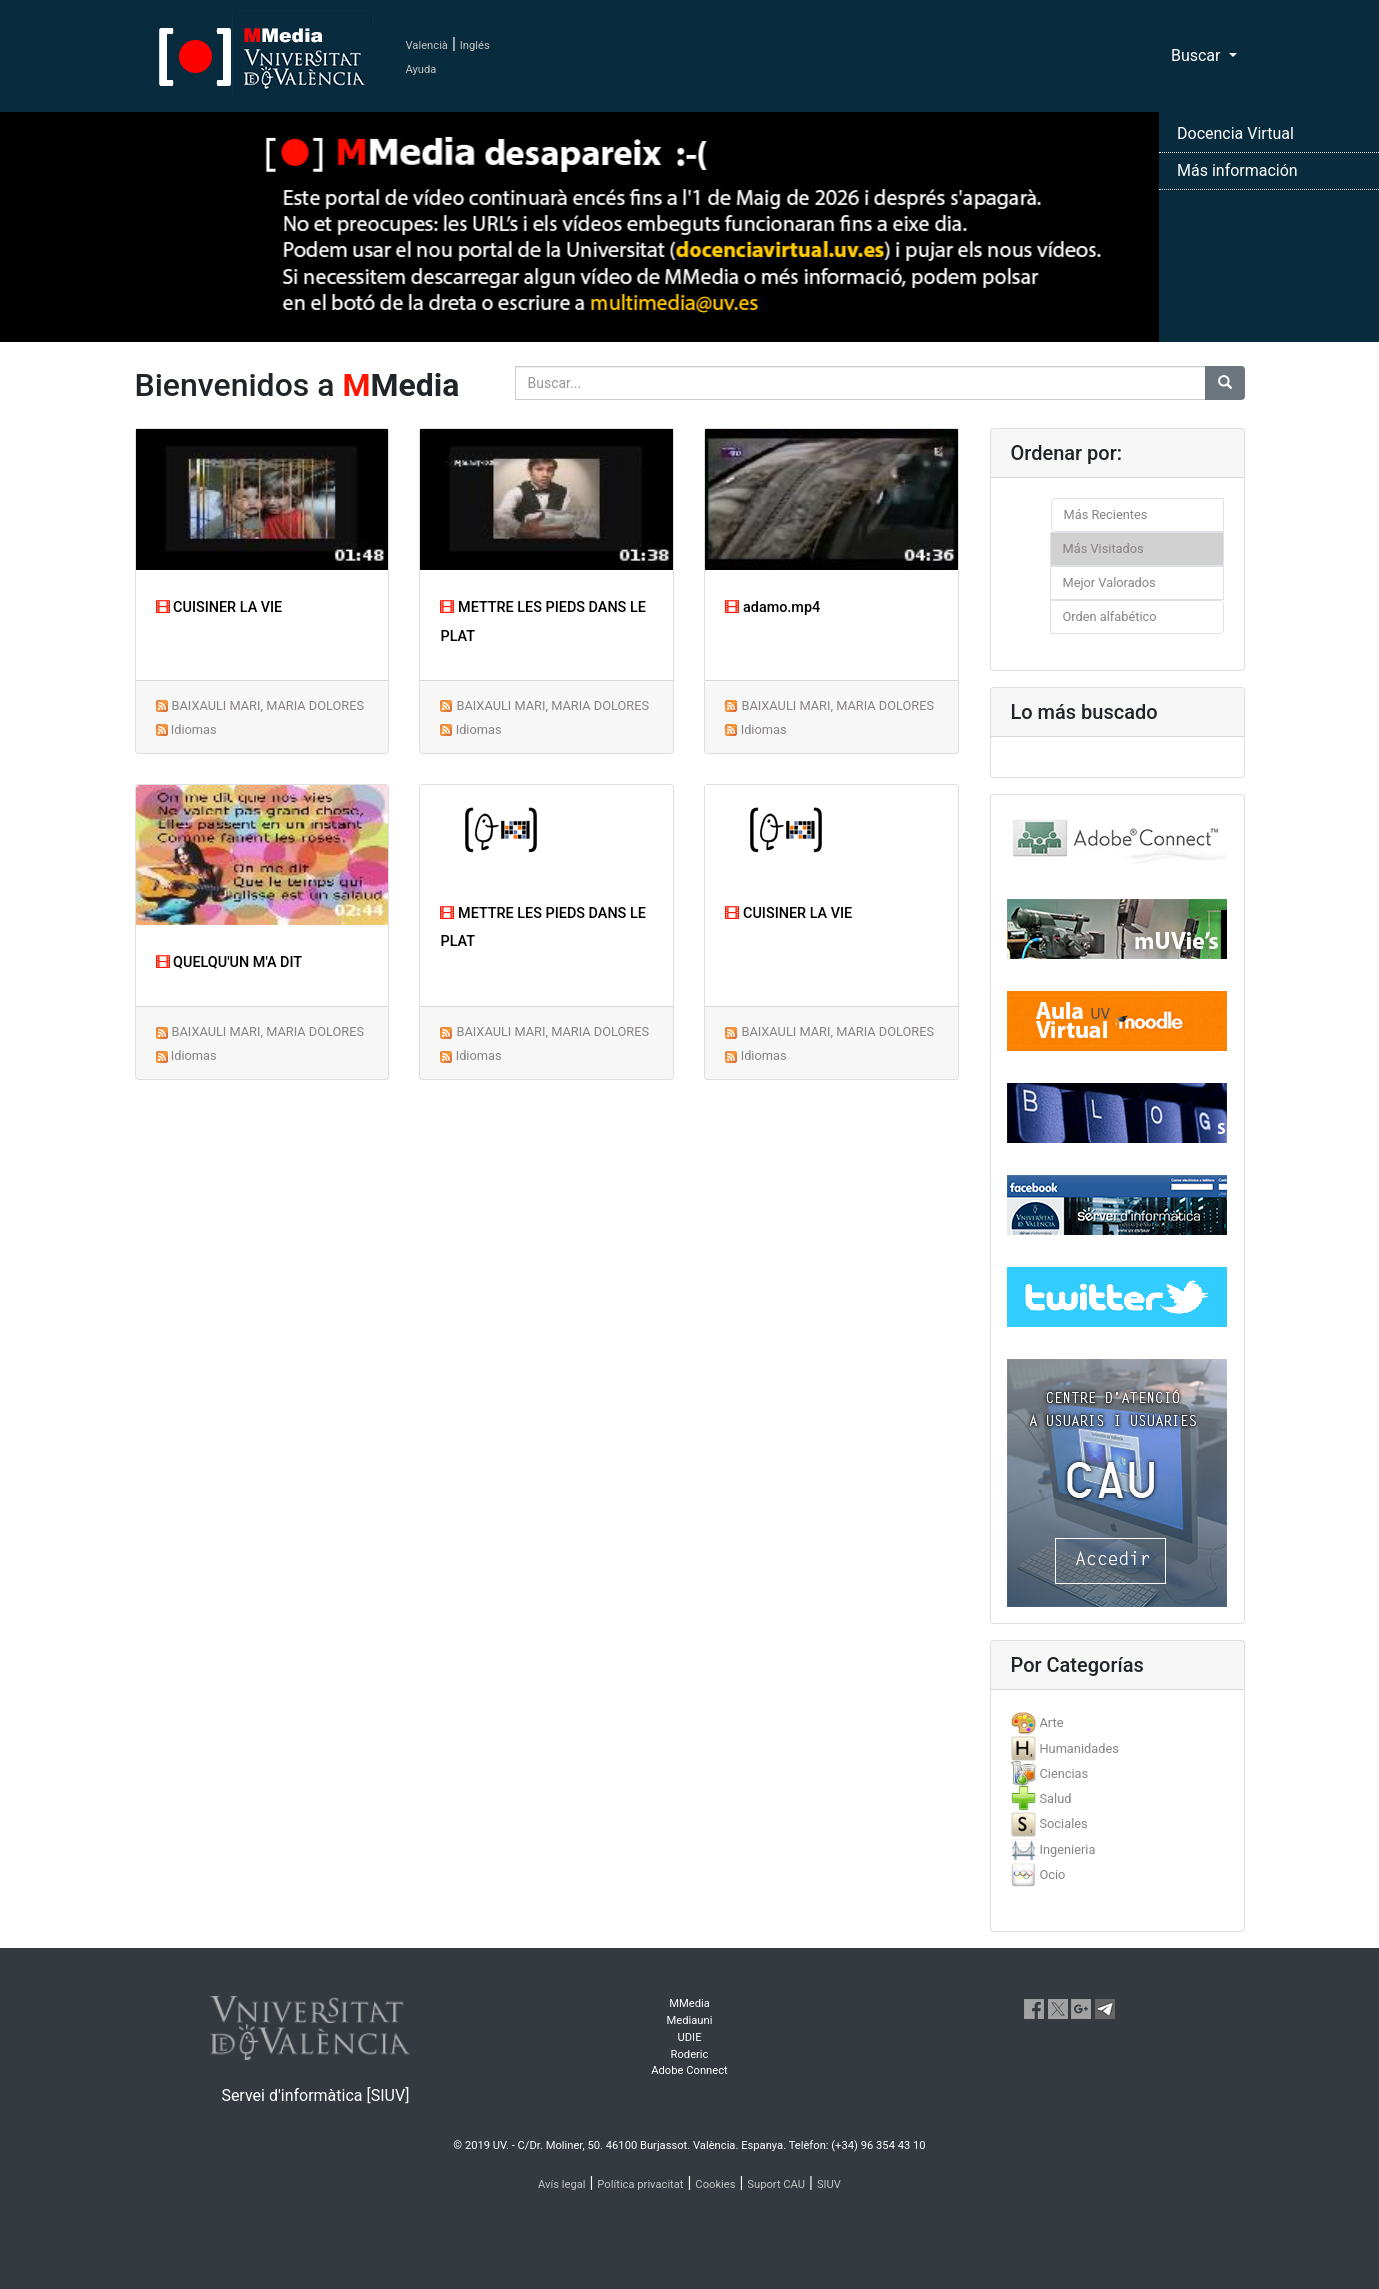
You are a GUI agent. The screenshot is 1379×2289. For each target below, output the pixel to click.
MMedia (689, 2003)
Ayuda (421, 69)
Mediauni (690, 2020)
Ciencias (1063, 1773)
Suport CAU (776, 2184)
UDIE (690, 2037)
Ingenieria (1067, 1849)
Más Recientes (1106, 514)
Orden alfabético (1110, 616)
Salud (1055, 1798)
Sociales (1063, 1823)
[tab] (1117, 1722)
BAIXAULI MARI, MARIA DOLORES (267, 705)
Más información (1237, 170)
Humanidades (1078, 1748)
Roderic (690, 2054)
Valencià (427, 45)
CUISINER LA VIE (219, 607)
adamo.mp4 (772, 607)
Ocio (1052, 1874)
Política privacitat (640, 2184)
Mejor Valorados (1109, 582)
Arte (1051, 1722)
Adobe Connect (689, 2070)
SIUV (829, 2184)
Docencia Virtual (1235, 133)
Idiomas (194, 729)
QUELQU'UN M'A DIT (229, 962)
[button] (103, 1144)
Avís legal (562, 2184)
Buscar (1198, 55)
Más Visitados (1103, 548)
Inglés (475, 45)
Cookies (715, 2184)
